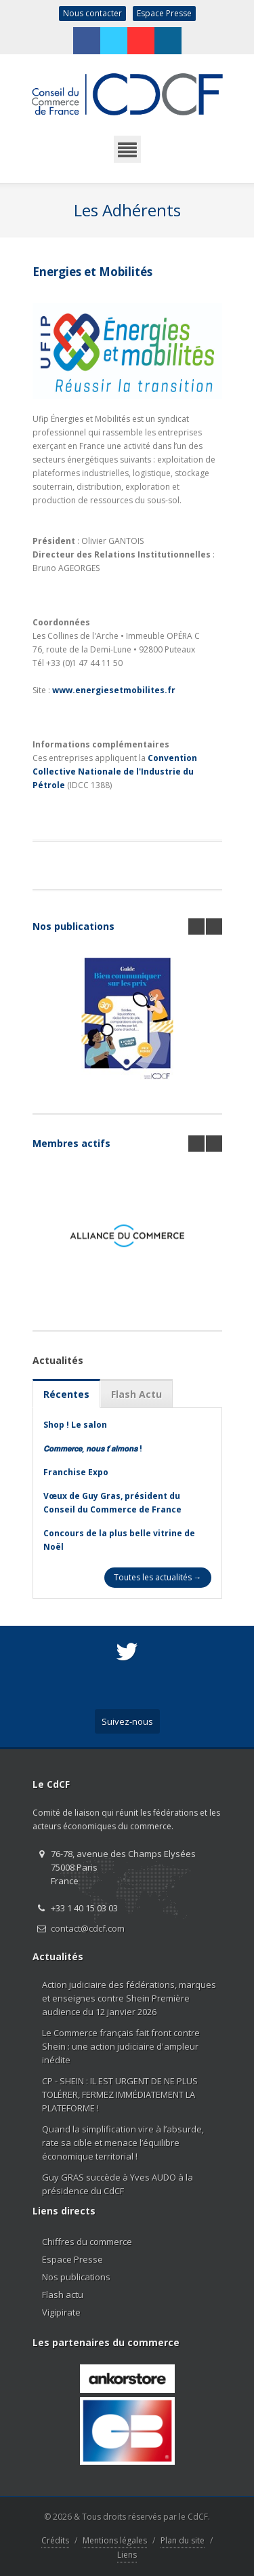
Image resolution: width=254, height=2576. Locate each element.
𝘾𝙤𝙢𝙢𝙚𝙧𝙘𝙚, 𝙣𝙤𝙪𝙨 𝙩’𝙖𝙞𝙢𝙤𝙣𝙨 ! (92, 1448)
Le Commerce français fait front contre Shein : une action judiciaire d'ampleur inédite (121, 2046)
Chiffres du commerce (87, 2242)
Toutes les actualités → (158, 1577)
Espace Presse (164, 13)
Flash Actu (136, 1394)
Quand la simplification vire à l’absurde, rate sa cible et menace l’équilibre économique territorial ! (123, 2142)
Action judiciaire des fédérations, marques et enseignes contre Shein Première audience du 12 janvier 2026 (129, 1998)
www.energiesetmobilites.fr (113, 690)
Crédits (55, 2540)
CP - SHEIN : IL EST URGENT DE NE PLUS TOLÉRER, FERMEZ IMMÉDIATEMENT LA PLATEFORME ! (120, 2094)
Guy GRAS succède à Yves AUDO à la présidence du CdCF (117, 2184)
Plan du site (183, 2540)
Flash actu (62, 2294)
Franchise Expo (75, 1472)
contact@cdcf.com (88, 1928)
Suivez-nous (127, 1721)
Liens (127, 2554)
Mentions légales (115, 2540)
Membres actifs (71, 1143)
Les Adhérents (127, 210)
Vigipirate (61, 2312)
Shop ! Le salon (75, 1424)
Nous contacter (92, 13)
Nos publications (73, 926)
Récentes (66, 1394)
